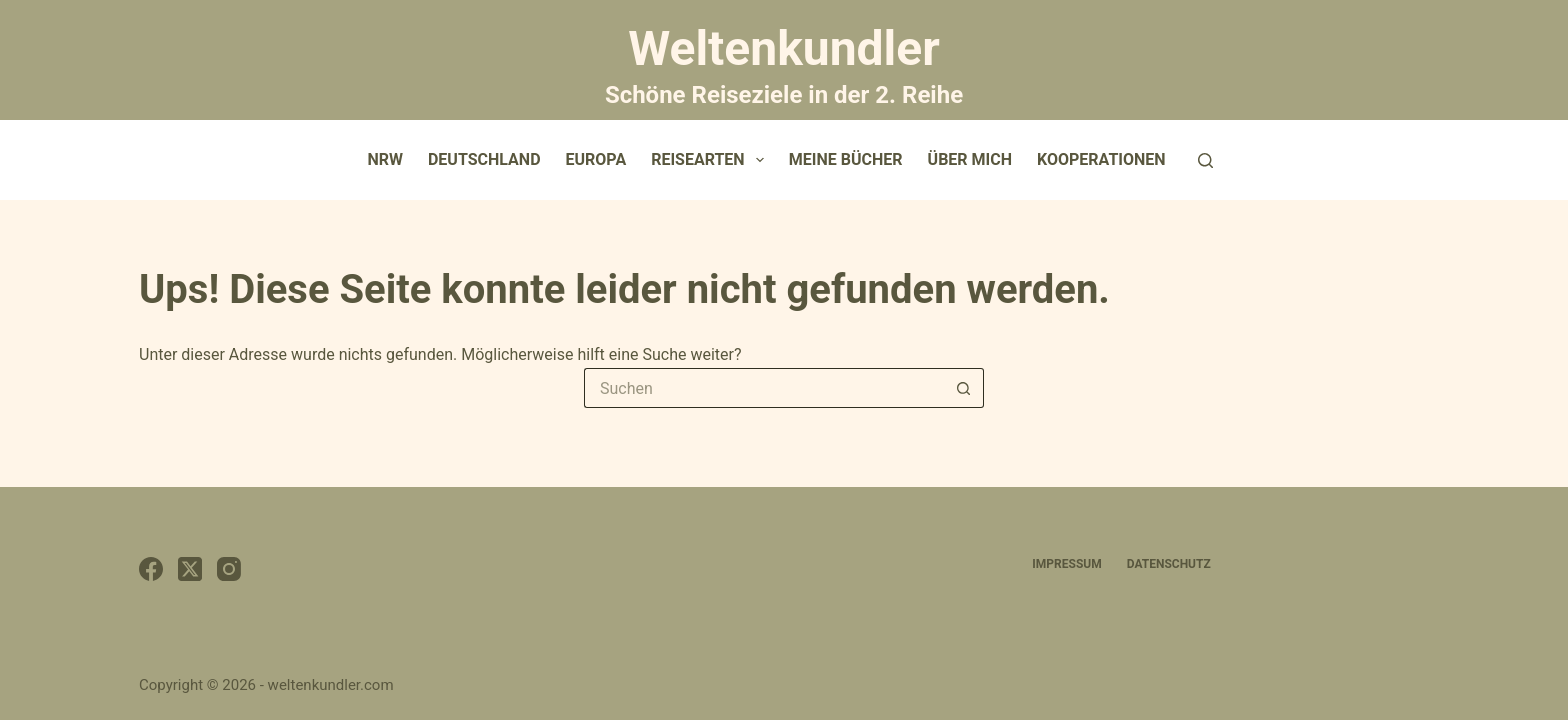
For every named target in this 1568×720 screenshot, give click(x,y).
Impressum (1066, 564)
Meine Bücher (846, 159)
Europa (596, 159)
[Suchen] (1205, 160)
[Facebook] (151, 569)
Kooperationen (1101, 159)
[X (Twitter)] (190, 569)
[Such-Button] (964, 388)
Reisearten (711, 160)
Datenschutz (1169, 564)
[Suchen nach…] (764, 388)
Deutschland (484, 159)
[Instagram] (229, 569)
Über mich (970, 159)
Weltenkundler (784, 63)
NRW (385, 159)
